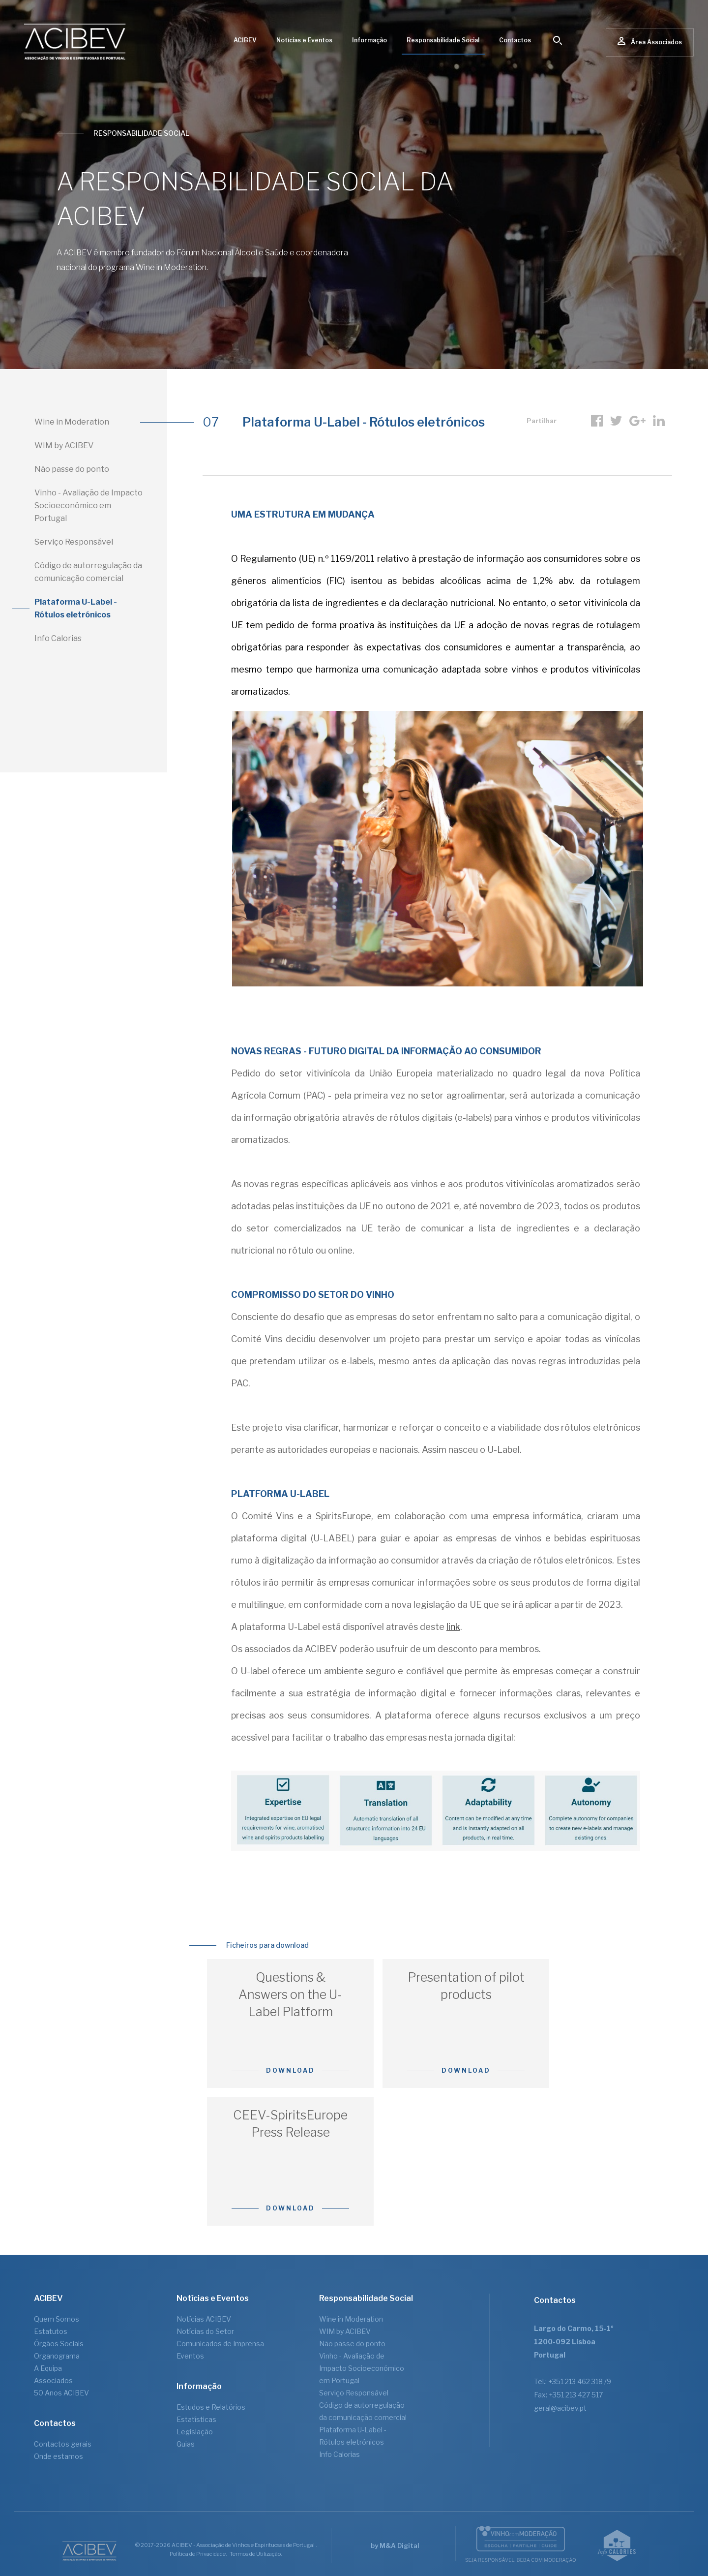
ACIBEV (245, 40)
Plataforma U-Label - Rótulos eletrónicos (75, 608)
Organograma (57, 2356)
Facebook (597, 421)
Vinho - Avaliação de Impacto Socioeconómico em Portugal (88, 505)
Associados (53, 2380)
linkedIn (659, 421)
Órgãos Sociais (59, 2343)
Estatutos (50, 2331)
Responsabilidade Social (443, 40)
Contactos (515, 40)
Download (290, 2070)
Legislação (195, 2431)
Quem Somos (56, 2319)
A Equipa (48, 2368)
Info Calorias (58, 638)
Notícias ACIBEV (204, 2319)
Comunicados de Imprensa (220, 2343)
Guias (186, 2444)
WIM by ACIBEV (63, 445)
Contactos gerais (62, 2444)
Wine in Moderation (71, 422)
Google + (637, 421)
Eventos (190, 2356)
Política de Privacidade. (198, 2553)
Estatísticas (196, 2419)
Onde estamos (58, 2456)
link (453, 1627)
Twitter (616, 421)
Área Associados (650, 41)
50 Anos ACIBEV (61, 2393)
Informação (369, 40)
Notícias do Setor (205, 2331)
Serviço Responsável (73, 542)
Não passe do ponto (71, 469)
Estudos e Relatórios (211, 2407)
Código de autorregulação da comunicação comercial (88, 572)
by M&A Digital (395, 2545)
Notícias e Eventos (304, 40)
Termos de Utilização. (256, 2553)
